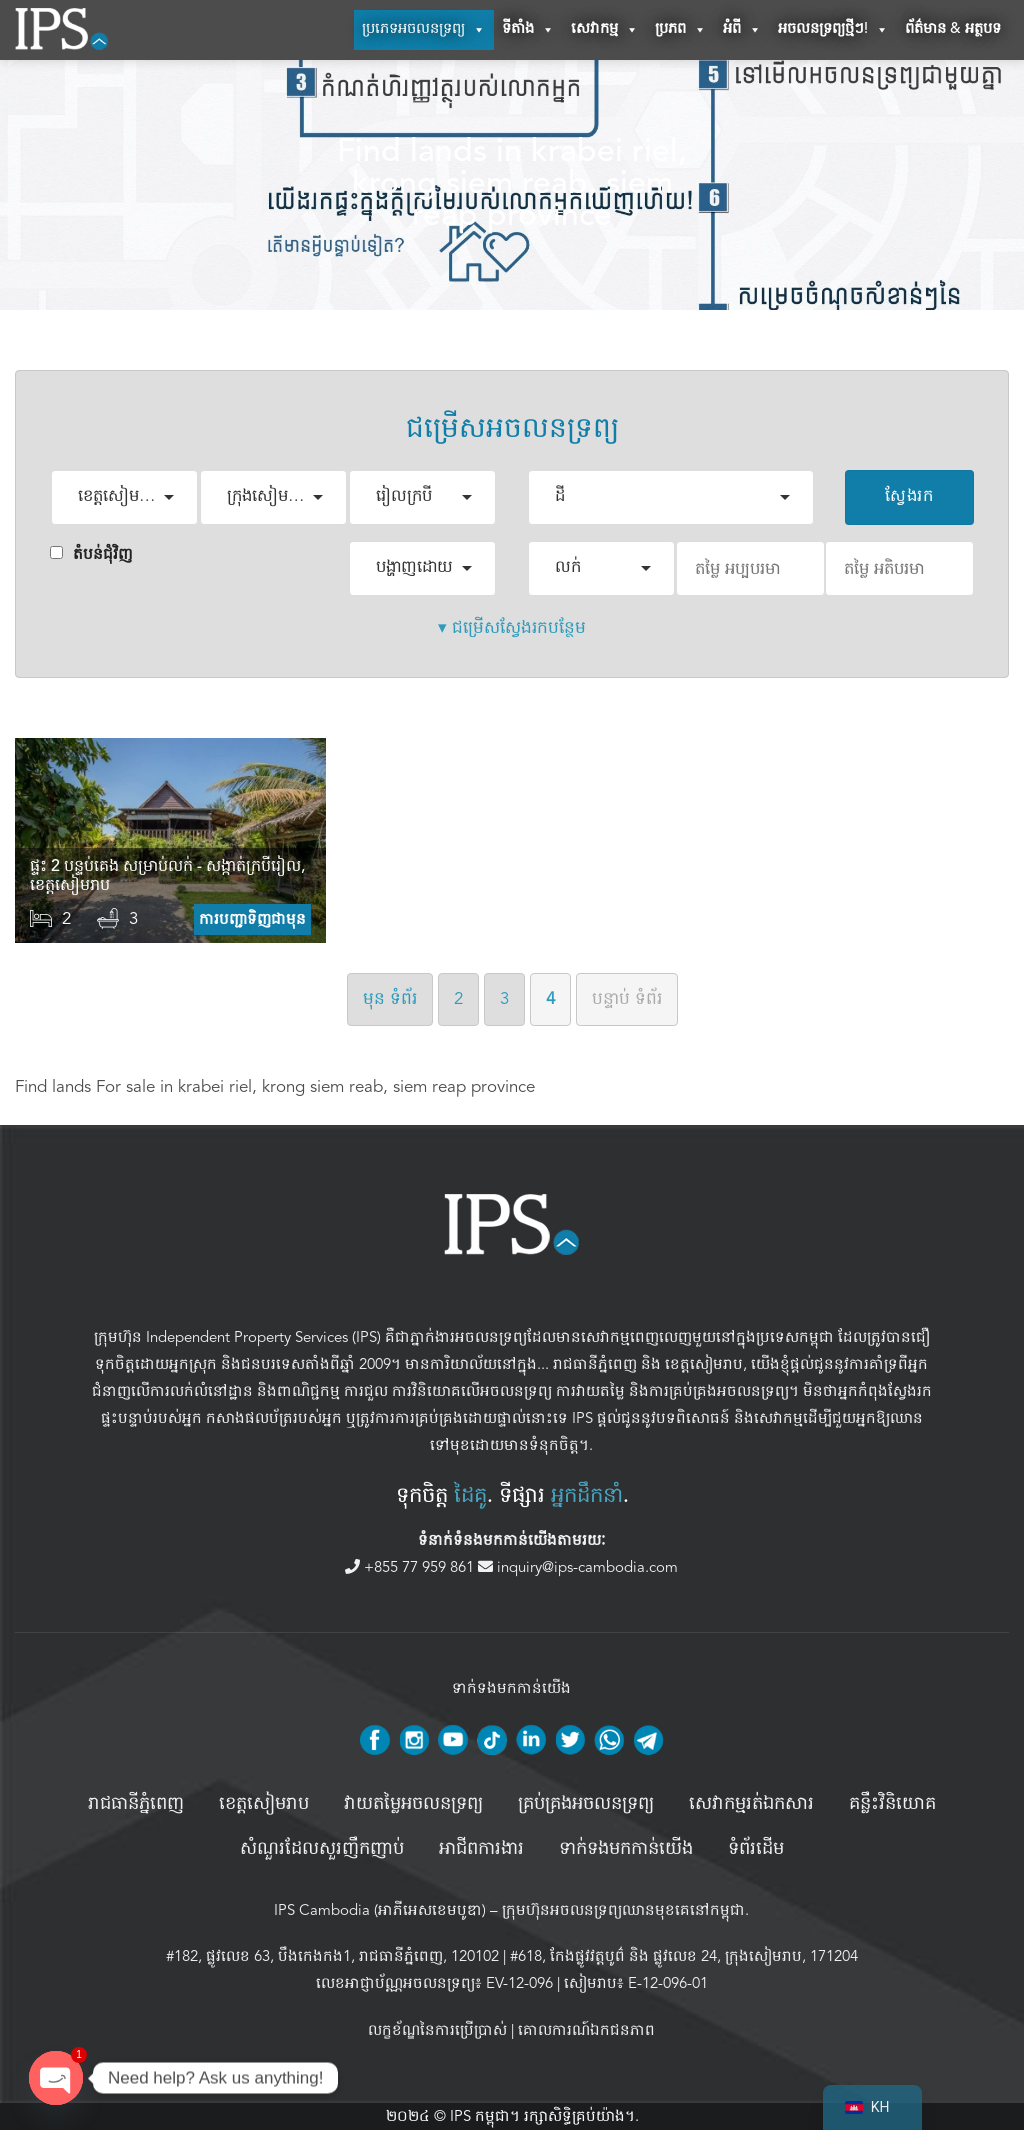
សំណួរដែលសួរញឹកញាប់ (322, 1849)
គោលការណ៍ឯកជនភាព (586, 2030)
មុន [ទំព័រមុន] (390, 998)
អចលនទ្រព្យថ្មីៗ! (833, 30)
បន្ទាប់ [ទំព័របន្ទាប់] (627, 998)
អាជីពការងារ (481, 1849)
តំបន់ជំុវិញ (91, 554)
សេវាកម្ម (605, 30)
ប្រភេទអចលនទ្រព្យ (424, 30)
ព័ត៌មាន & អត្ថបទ (953, 29)
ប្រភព (681, 30)
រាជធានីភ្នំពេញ (595, 1364)
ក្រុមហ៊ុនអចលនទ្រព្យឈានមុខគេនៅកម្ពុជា (623, 1910)
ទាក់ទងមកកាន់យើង (626, 1849)
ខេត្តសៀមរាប (704, 1364)
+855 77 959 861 (411, 1567)
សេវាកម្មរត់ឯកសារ (751, 1804)
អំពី (742, 30)
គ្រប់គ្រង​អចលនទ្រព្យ (586, 1804)
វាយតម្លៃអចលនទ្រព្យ (413, 1804)
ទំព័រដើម (756, 1849)
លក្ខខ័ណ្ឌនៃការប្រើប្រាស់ (437, 2030)
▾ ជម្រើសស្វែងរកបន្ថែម (512, 627)
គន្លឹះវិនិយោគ (892, 1804)
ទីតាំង (528, 30)
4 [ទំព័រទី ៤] (550, 998)
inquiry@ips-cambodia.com (578, 1567)
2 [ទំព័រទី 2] (458, 998)
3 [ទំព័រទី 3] (504, 998)
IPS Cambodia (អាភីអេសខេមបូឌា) (380, 1910)
